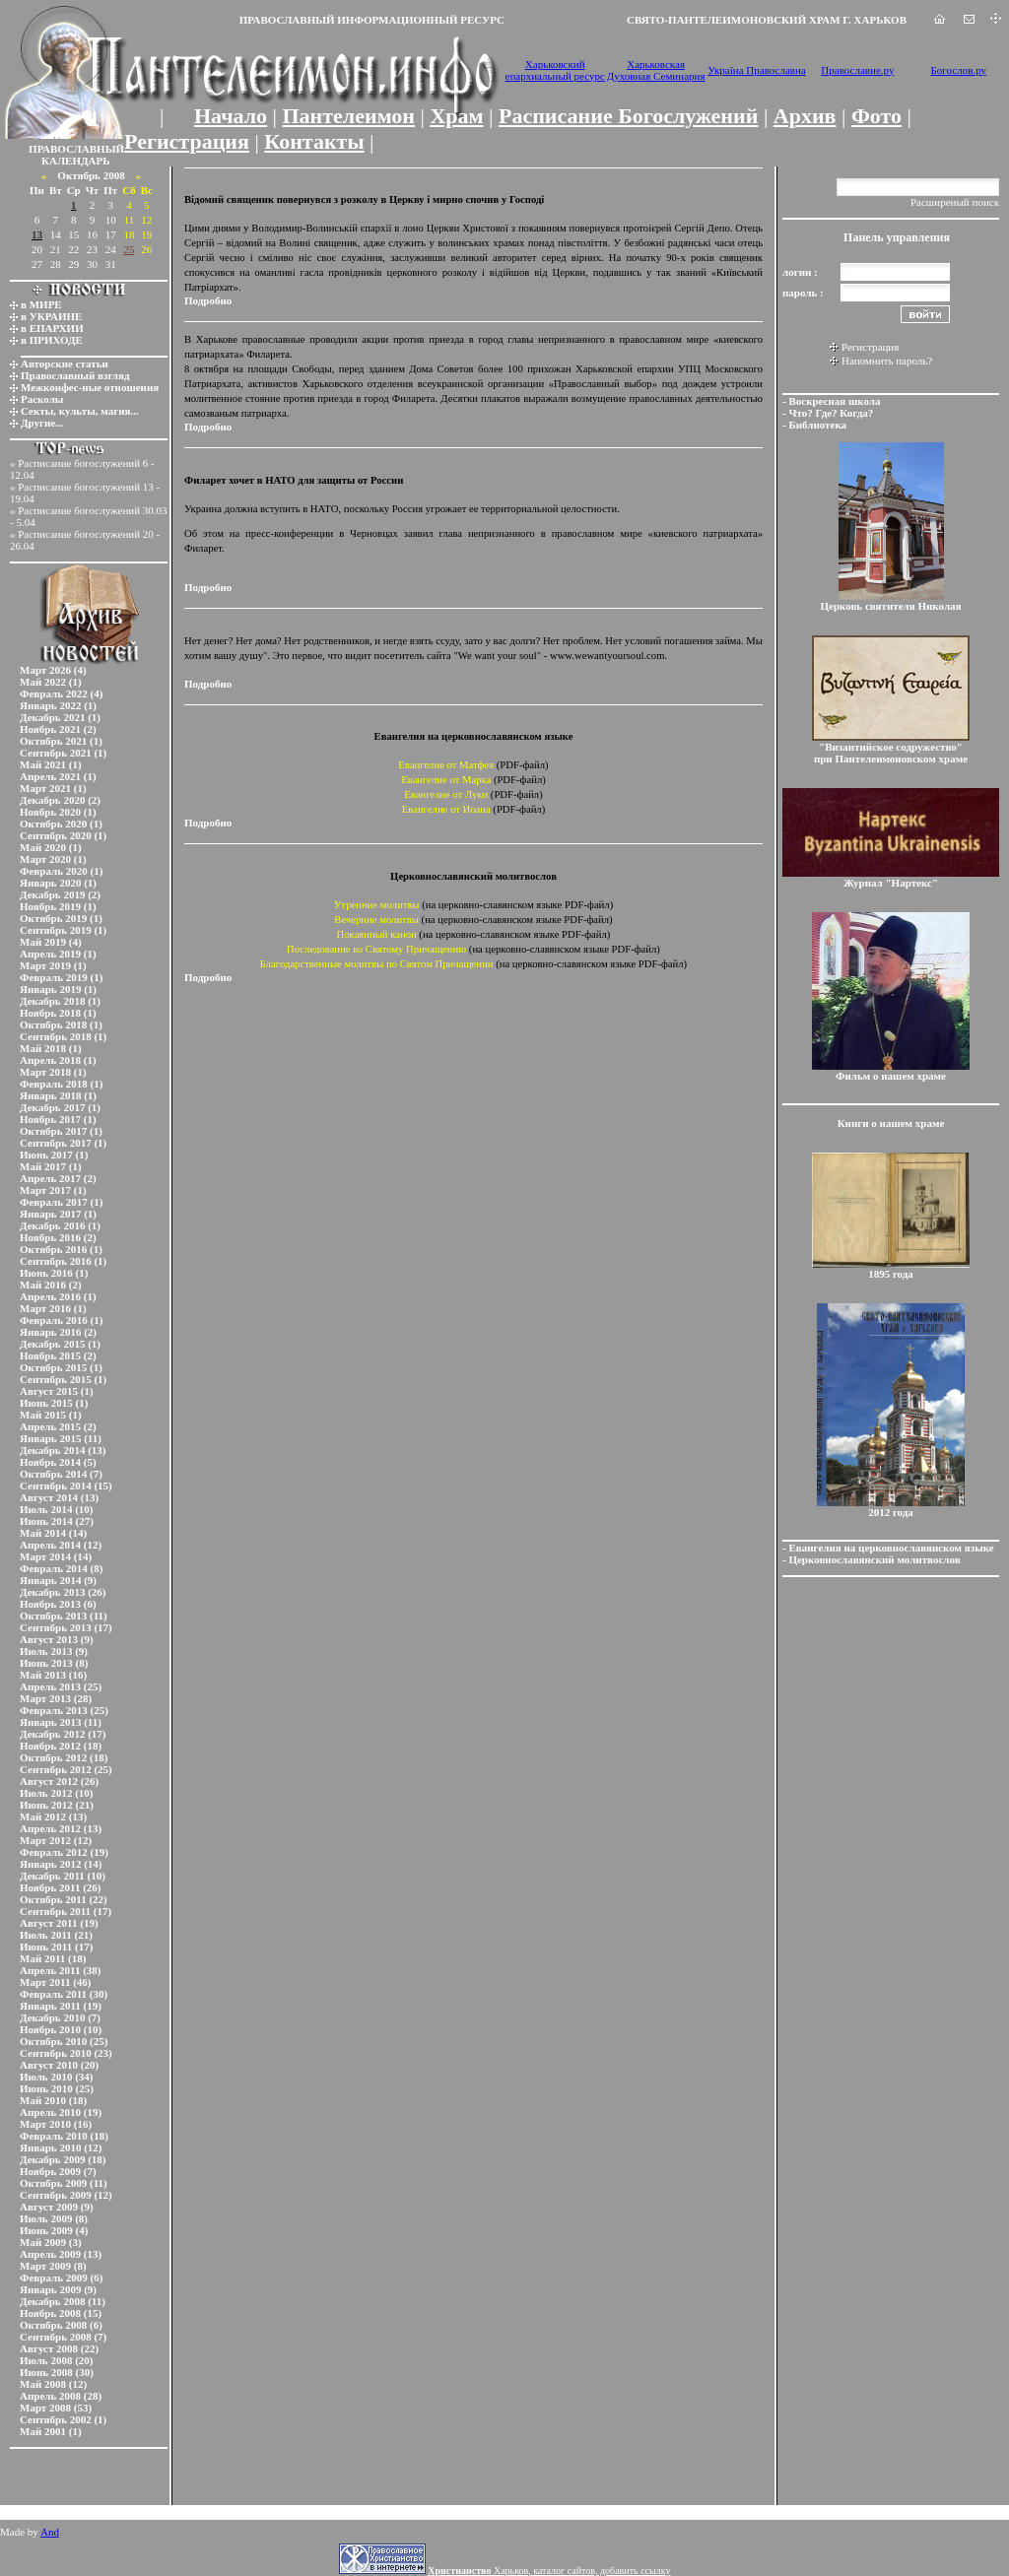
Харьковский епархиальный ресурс (555, 70)
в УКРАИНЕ (51, 316)
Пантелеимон (349, 115)
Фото (876, 115)
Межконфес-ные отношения (90, 387)
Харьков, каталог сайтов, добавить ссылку (549, 2570)
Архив (805, 115)
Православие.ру (857, 70)
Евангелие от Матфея (446, 765)
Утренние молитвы (377, 904)
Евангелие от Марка (446, 779)
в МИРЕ (41, 304)
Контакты (314, 141)
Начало (230, 115)
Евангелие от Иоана (446, 809)
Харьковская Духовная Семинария (656, 70)
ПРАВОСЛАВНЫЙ (76, 149)
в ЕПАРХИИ (52, 328)
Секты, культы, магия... (80, 411)
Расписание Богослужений (628, 115)
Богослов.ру (959, 70)
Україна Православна (756, 70)
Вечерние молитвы (376, 919)
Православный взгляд (75, 375)
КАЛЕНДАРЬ (75, 160)
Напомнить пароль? (886, 360)
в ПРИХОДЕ (52, 340)
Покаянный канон (377, 934)
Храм (456, 115)
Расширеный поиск (954, 202)
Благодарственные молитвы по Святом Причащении (377, 963)
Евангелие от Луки (446, 794)
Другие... (42, 423)
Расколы (42, 399)
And (49, 2532)
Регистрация (186, 141)
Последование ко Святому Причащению (376, 949)
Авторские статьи (64, 363)
